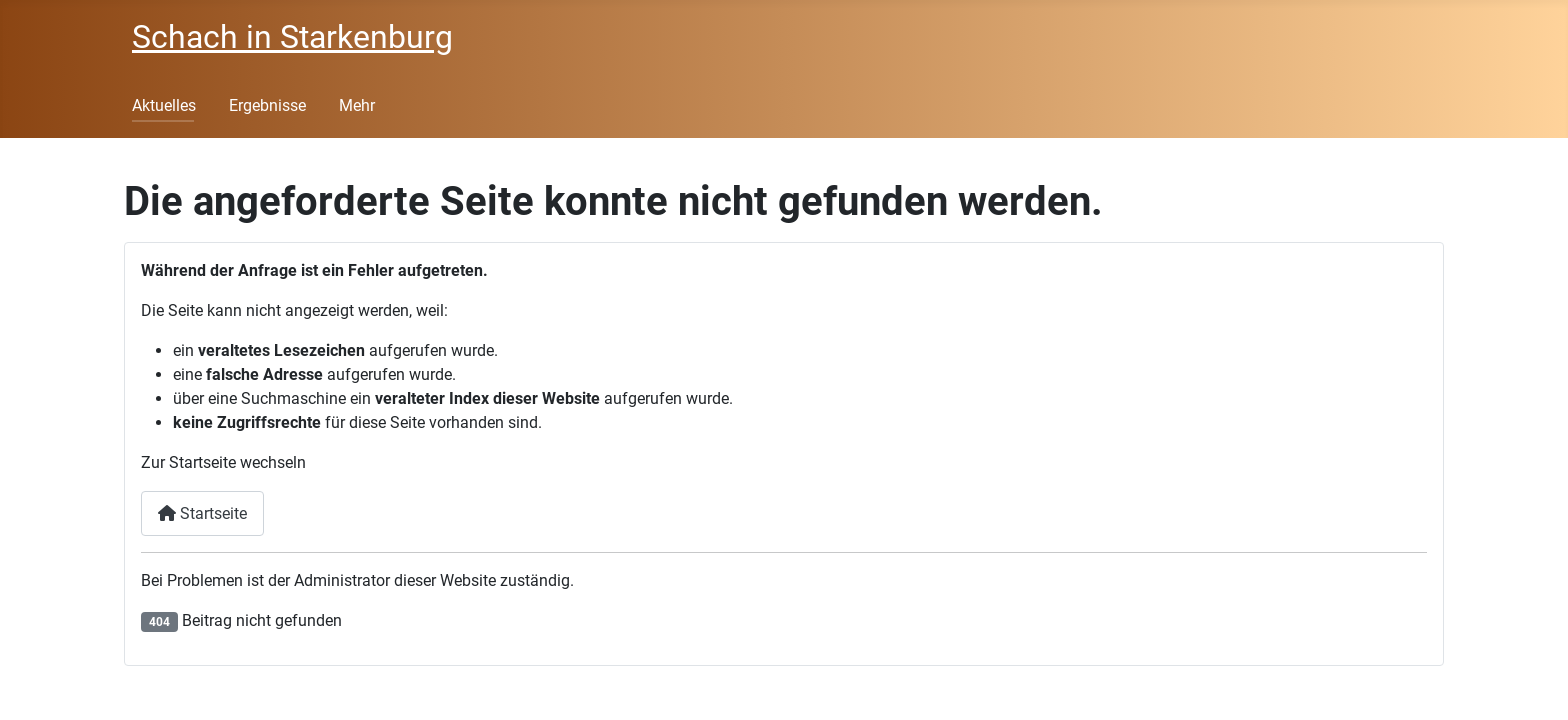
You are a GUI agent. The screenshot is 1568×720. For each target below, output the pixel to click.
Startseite (202, 513)
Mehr (357, 105)
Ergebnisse (267, 105)
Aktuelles (164, 105)
